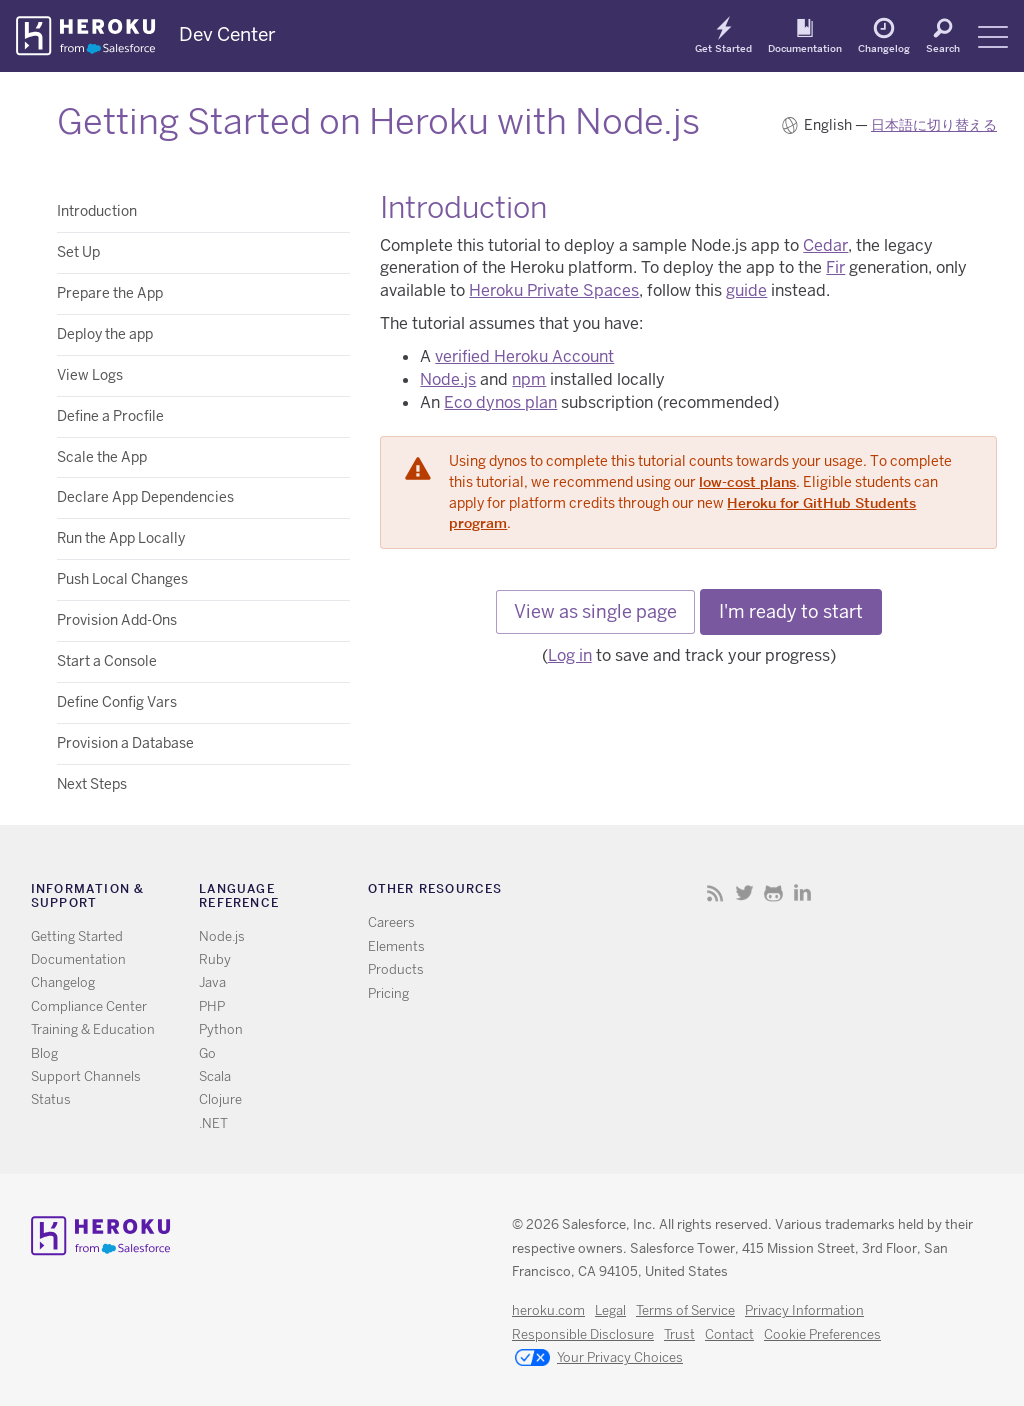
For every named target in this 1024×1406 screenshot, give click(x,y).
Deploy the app (105, 334)
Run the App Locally (121, 538)
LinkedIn (802, 892)
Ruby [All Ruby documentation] (215, 959)
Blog (44, 1053)
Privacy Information (804, 1310)
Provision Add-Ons (117, 620)
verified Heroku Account (524, 356)
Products (396, 969)
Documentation (805, 48)
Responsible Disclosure (583, 1334)
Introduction (97, 211)
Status (51, 1099)
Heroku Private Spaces (554, 290)
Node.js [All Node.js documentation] (222, 936)
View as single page (595, 611)
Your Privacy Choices (599, 1359)
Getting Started (77, 936)
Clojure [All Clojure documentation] (220, 1099)
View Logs (90, 375)
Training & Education (93, 1029)
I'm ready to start (791, 611)
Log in (570, 655)
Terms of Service (685, 1310)
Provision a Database (125, 743)
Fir (835, 267)
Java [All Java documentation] (212, 982)
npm (529, 379)
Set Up (78, 252)
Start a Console (107, 661)
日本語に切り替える (934, 125)
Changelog (884, 48)
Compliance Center (89, 1006)
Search (943, 48)
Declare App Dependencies (145, 497)
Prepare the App (110, 293)
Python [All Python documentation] (221, 1029)
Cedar (825, 245)
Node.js (448, 379)
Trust (679, 1334)
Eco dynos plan (500, 402)
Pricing (388, 993)
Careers (391, 922)
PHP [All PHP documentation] (212, 1006)
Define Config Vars (117, 702)
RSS (715, 892)
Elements (396, 946)
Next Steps (92, 784)
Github (773, 892)
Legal (610, 1310)
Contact (729, 1334)
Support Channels (86, 1076)
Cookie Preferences (822, 1334)
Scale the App (102, 457)
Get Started (723, 48)
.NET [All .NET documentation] (213, 1123)
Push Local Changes (122, 579)
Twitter (744, 892)
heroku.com (548, 1310)
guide (746, 290)
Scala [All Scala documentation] (215, 1076)
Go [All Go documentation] (207, 1053)
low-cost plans (747, 482)
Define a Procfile (110, 416)
